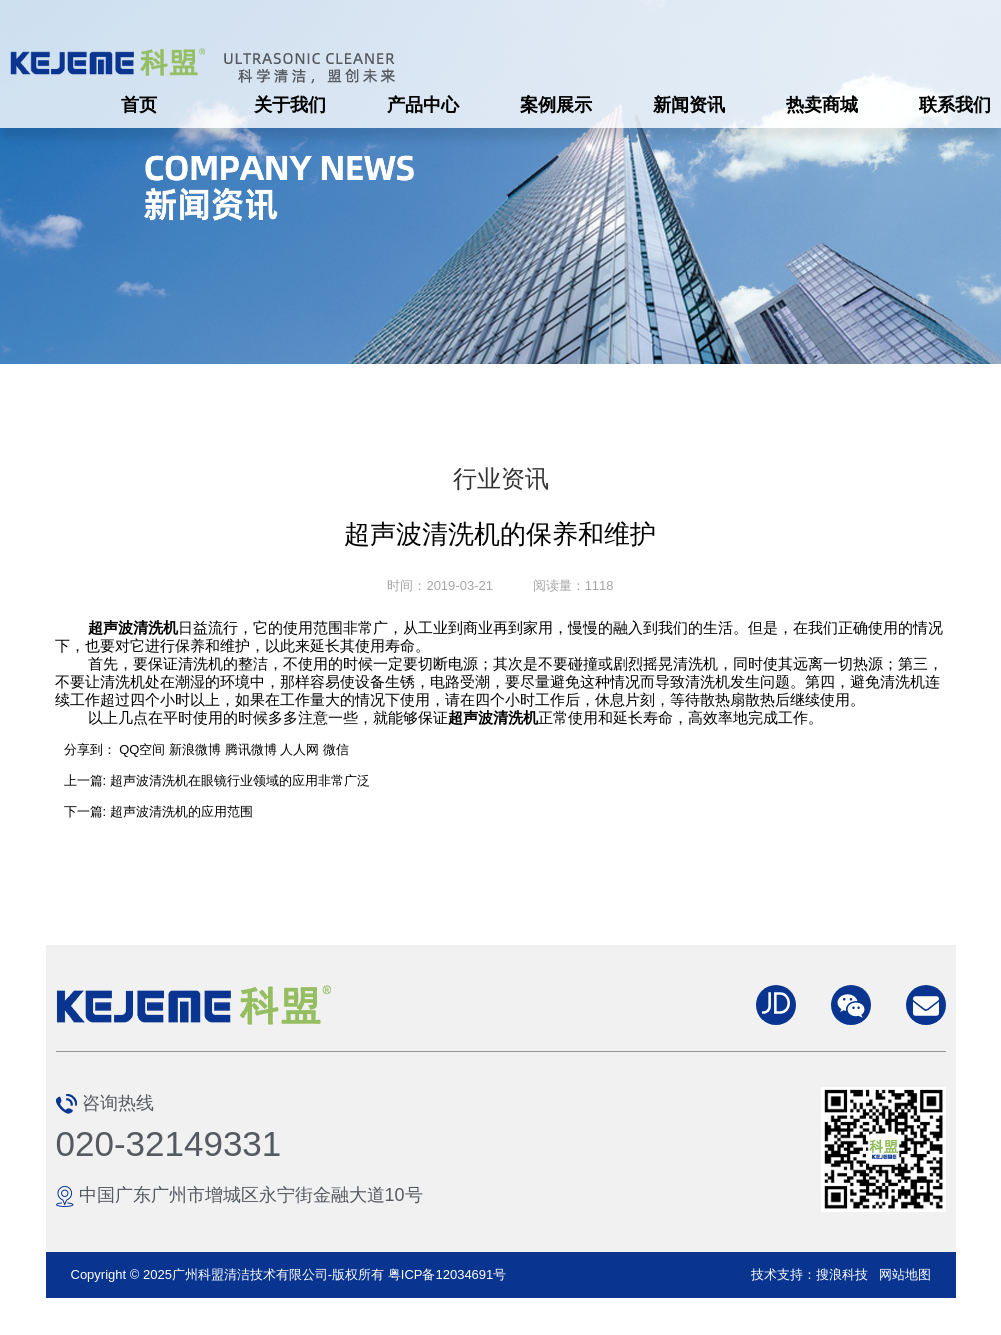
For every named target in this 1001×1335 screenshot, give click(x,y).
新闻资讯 (689, 105)
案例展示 (556, 105)
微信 (336, 749)
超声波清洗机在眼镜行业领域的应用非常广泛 (240, 780)
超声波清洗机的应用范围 (181, 811)
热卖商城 (822, 105)
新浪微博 (195, 749)
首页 (139, 105)
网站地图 (905, 1274)
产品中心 (423, 105)
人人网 (299, 749)
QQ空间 (142, 749)
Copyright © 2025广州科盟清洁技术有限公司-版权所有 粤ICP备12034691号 (289, 1274)
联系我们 (955, 105)
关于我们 (290, 105)
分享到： (90, 749)
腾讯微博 (251, 749)
